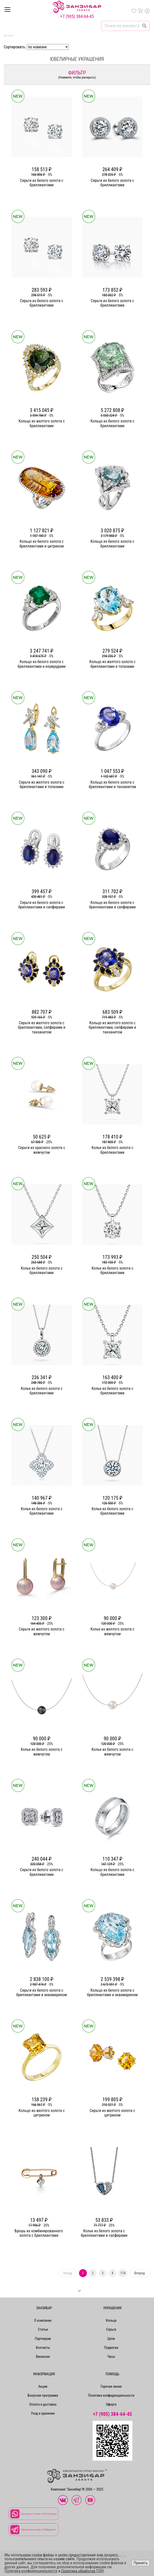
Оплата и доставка (42, 2404)
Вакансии (43, 2357)
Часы (111, 2357)
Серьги (111, 2329)
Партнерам (43, 2339)
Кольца (111, 2320)
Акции (42, 2386)
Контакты (43, 2348)
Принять (141, 2563)
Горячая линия (111, 2386)
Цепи (111, 2339)
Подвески (111, 2348)
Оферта (111, 2404)
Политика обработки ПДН (82, 2571)
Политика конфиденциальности (111, 2395)
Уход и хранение (43, 2413)
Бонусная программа (43, 2395)
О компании (43, 2320)
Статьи (43, 2329)
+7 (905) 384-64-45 (77, 16)
